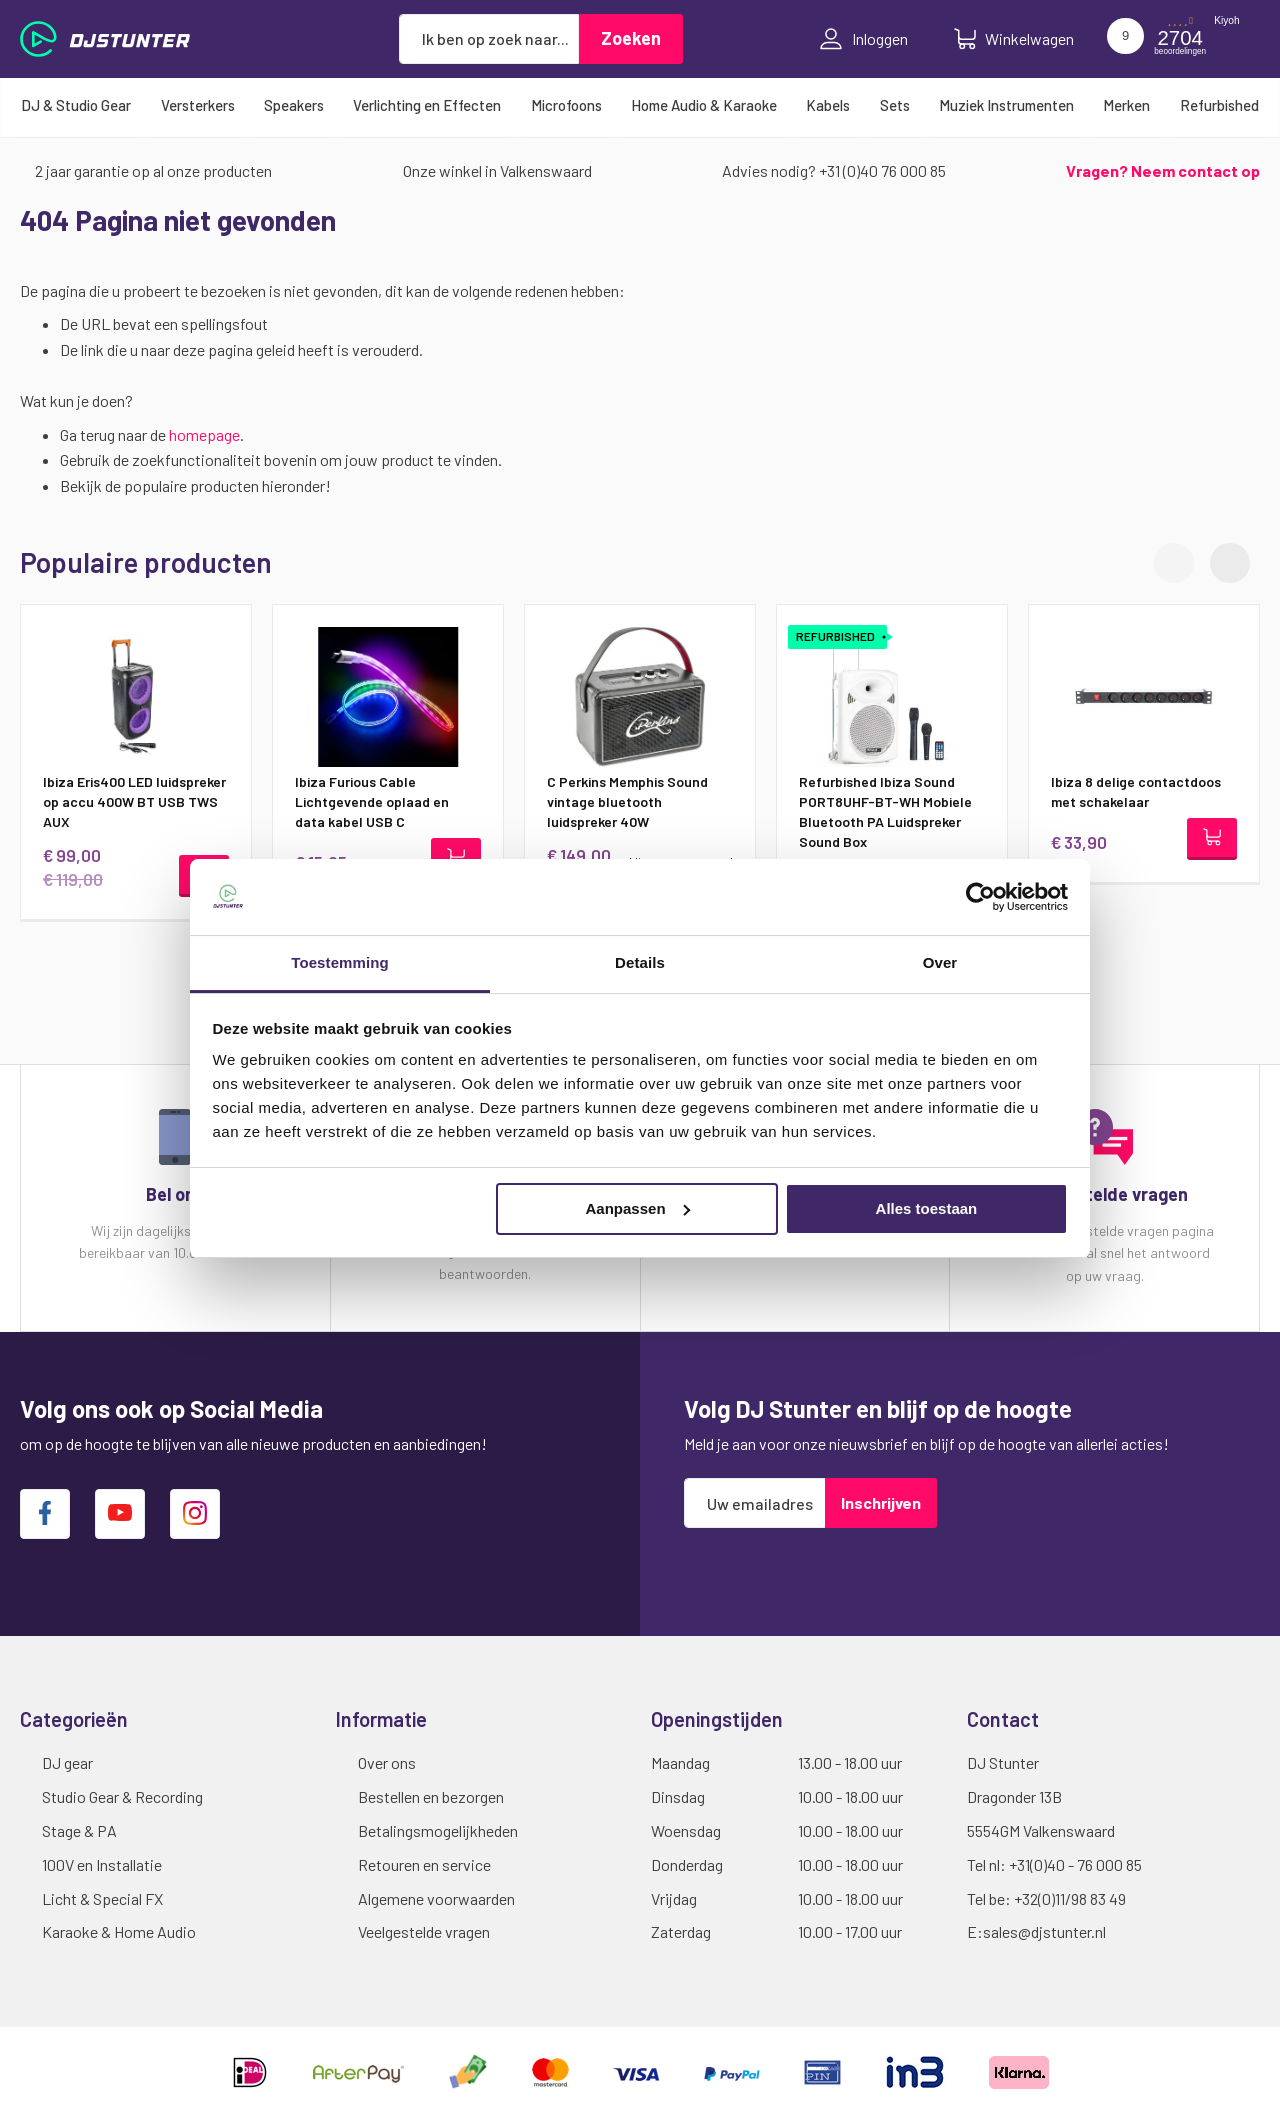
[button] (1230, 563)
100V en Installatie (102, 1864)
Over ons (387, 1762)
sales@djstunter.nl (1044, 1931)
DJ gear (67, 1762)
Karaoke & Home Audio (119, 1931)
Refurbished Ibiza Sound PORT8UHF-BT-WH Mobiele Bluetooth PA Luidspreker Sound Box (885, 811)
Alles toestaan (927, 1208)
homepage (204, 434)
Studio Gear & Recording (122, 1796)
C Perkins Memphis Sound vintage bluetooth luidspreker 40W (627, 801)
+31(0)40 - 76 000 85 (1075, 1864)
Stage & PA (79, 1830)
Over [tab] (940, 962)
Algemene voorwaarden (436, 1898)
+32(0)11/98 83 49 (1070, 1898)
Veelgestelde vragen (424, 1931)
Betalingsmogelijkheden (438, 1830)
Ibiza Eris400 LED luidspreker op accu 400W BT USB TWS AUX (134, 801)
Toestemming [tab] (340, 962)
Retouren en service (424, 1864)
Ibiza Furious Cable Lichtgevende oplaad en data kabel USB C (372, 801)
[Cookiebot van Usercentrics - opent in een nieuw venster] (980, 897)
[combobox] (489, 39)
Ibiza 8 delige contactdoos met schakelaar (1136, 791)
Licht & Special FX (102, 1898)
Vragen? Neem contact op (1163, 170)
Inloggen (864, 39)
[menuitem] (76, 105)
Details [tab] (640, 962)
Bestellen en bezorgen (431, 1796)
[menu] (640, 105)
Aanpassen (638, 1208)
